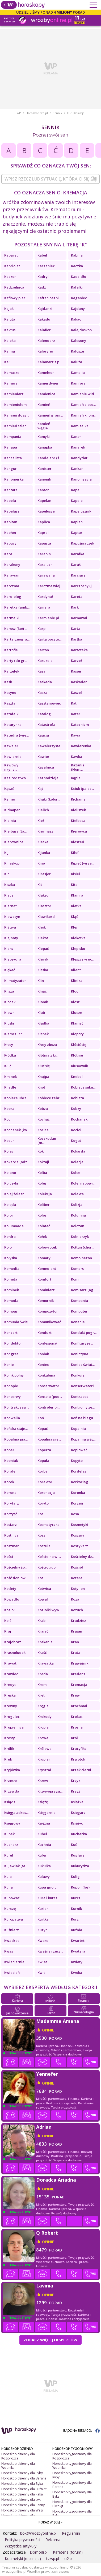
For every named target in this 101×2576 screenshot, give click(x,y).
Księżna (43, 1823)
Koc (7, 1119)
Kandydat (79, 457)
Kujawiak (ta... (16, 1865)
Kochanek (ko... (16, 1129)
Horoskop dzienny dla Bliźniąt (24, 2489)
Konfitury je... (82, 1343)
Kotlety (10, 1588)
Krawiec (11, 1673)
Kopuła (43, 1460)
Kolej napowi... (83, 1183)
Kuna (9, 1887)
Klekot (42, 937)
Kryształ (44, 1769)
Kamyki (43, 436)
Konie (9, 1364)
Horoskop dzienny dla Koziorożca (18, 2456)
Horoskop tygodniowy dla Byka (72, 2494)
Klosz (75, 1001)
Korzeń (77, 1503)
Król (74, 1737)
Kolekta (77, 1193)
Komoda (11, 1300)
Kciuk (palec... (82, 788)
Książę (42, 1801)
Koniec (43, 1364)
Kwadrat (11, 1940)
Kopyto (77, 1460)
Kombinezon (81, 1257)
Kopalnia (78, 1428)
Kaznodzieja (47, 777)
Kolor (8, 1215)
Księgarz (78, 1812)
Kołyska (10, 1257)
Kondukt (44, 1332)
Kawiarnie (13, 756)
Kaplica (43, 521)
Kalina (9, 351)
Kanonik (44, 479)
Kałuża (76, 361)
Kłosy (8, 1044)
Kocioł (76, 1129)
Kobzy (76, 1108)
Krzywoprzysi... (49, 1791)
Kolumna (78, 1215)
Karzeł (76, 660)
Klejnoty (11, 937)
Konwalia (12, 1417)
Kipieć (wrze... (82, 863)
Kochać (43, 1119)
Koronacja (46, 1492)
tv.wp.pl (52, 2558)
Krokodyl (45, 1716)
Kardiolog (12, 596)
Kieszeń (77, 841)
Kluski (9, 1023)
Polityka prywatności (22, 2539)
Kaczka (77, 265)
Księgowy (12, 1823)
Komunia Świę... (17, 1321)
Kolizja (76, 1204)
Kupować (11, 1897)
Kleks (8, 948)
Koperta (44, 1449)
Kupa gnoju (47, 1887)
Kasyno (10, 692)
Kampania (12, 436)
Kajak (9, 308)
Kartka (76, 639)
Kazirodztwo (15, 777)
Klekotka (78, 937)
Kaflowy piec (15, 297)
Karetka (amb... (17, 607)
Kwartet (78, 1940)
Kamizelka (80, 425)
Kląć (74, 916)
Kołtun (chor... (82, 1247)
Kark (75, 607)
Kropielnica (14, 1727)
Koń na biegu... (83, 1417)
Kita (74, 884)
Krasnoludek (15, 1652)
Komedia (11, 1268)
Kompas (11, 1311)
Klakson (43, 895)
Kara (8, 553)
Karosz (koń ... (15, 628)
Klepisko (78, 948)
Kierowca (79, 831)
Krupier (43, 1759)
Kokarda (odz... (17, 1161)
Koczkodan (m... (46, 1140)
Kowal (42, 1599)
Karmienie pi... (49, 617)
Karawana (46, 575)
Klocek (9, 1001)
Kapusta (44, 543)
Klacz (8, 895)
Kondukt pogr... (83, 1332)
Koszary (77, 1535)
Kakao (76, 319)
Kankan (77, 468)
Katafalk (11, 713)
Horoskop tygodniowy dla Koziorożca (72, 2456)
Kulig (75, 1876)
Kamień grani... (50, 415)
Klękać (9, 969)
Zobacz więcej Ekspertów (50, 2339)
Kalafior (44, 329)
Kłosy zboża (47, 1044)
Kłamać (77, 1023)
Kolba (42, 1172)
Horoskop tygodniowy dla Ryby (72, 2475)
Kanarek (78, 447)
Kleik (41, 927)
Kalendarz (46, 340)
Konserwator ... (49, 1385)
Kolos (42, 1215)
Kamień (43, 404)
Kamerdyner (48, 383)
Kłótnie (77, 1055)
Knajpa (43, 1076)
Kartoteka (79, 649)
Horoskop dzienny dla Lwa (21, 2499)
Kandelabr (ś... (49, 457)
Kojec (9, 1151)
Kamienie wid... (83, 393)
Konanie (78, 1321)
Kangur (10, 468)
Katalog (44, 713)
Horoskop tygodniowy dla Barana (72, 2484)
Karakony (12, 564)
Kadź (41, 287)
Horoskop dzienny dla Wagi (22, 2510)
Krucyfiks (78, 1748)
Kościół (77, 1567)
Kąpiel (76, 777)
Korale (9, 1471)
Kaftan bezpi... (49, 297)
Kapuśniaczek (82, 543)
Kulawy (43, 1876)
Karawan (11, 575)
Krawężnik (79, 1663)
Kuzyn (42, 1929)
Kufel (8, 1855)
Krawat (10, 1663)
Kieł (40, 820)
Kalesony (78, 340)
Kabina (77, 255)
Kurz (75, 1919)
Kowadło (11, 1599)
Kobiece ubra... (16, 1097)
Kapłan (77, 521)
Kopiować (79, 1449)
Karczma (11, 585)
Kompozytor (47, 1311)
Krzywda (11, 1791)
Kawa (75, 735)
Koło (8, 1247)
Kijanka (43, 852)
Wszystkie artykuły (20, 2546)
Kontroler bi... (48, 1407)
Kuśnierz (11, 1929)
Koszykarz (79, 1545)
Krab (41, 1620)
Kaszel (76, 692)
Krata (75, 1652)
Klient (76, 969)
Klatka (76, 905)
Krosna (77, 1727)
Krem (42, 1684)
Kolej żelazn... (15, 1193)
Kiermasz (45, 831)
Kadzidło (78, 276)
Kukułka (44, 1865)
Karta (75, 628)
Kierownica (13, 841)
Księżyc (77, 1823)
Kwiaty (76, 1961)
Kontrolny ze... (83, 1407)
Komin (76, 1279)
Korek (9, 1481)
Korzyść (10, 1513)
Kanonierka (14, 479)
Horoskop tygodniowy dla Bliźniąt (72, 2503)
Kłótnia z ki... (47, 1055)
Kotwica (44, 1588)
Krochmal (79, 1705)
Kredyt (10, 1684)
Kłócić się (78, 1044)
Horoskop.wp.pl (37, 113)
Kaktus (9, 329)
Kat (74, 703)
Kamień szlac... (16, 425)
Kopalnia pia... (16, 1439)
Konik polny (14, 1375)
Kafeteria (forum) (68, 2552)
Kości (8, 1556)
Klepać (43, 948)
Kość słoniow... (16, 1577)
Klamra (77, 895)
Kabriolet (12, 265)
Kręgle (43, 1705)
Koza (75, 1599)
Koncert (11, 1332)
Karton (43, 649)
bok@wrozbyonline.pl (38, 2533)
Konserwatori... (83, 1385)
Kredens (78, 1673)
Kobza (42, 1108)
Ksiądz (9, 1801)
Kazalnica (45, 767)
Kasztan (11, 703)
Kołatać (43, 1225)
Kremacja (79, 1684)
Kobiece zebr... (49, 1097)
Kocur (9, 1140)
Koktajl (43, 1161)
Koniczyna (79, 1353)
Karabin (44, 553)
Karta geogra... (17, 639)
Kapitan (10, 521)
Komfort (44, 1279)
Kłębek (43, 1033)
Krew (75, 1695)
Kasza (42, 692)
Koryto (43, 1503)
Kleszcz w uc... (82, 959)
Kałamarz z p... (49, 361)
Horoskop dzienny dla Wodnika (18, 2465)
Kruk (8, 1759)
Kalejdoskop (81, 329)
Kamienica (46, 393)
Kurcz (76, 1897)
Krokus (76, 1716)
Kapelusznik (81, 511)
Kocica (43, 1129)
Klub (41, 1012)
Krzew (42, 1780)
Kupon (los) (80, 1887)
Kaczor (10, 276)
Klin (40, 980)
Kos (40, 1513)
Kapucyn (11, 543)
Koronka (78, 1492)
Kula (8, 1876)
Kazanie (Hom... (78, 767)
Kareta (76, 596)
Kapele (77, 500)
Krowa (42, 1737)
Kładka (43, 1023)
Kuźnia (76, 1929)
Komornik (45, 1300)
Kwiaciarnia (14, 1961)
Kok (40, 1151)
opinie (48, 2030)
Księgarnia (46, 1812)
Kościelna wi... (49, 1556)
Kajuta (9, 319)
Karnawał (79, 617)
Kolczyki (11, 1183)
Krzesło (10, 1780)
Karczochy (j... (82, 585)
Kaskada (44, 681)
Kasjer (76, 671)
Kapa (75, 489)
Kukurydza (80, 1865)
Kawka (76, 756)
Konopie (11, 1385)
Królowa (44, 1748)
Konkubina (46, 1375)
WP (19, 113)
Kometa (10, 1279)
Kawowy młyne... (11, 767)
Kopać (42, 1428)
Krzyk (75, 1780)
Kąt (40, 788)
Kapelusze (46, 511)
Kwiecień (12, 1972)
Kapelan (44, 500)
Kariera (43, 607)
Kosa (75, 1513)
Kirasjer (44, 873)
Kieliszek (78, 809)
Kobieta (77, 1097)
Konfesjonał (47, 1343)
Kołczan (77, 1225)
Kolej (41, 1183)
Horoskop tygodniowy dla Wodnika (72, 2465)
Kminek (10, 1076)
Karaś (76, 564)
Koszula (43, 1545)
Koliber (43, 1204)
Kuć (74, 1844)
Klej (74, 927)
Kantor (43, 489)
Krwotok (78, 1759)
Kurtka (43, 1919)
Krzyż (75, 1791)
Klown (9, 1012)
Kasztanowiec (49, 703)
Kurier (42, 1908)
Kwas (8, 1951)
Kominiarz (46, 1289)
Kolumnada (14, 1225)
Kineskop (11, 863)
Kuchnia (44, 1844)
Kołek (42, 1236)
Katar (75, 713)
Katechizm (80, 724)
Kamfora (78, 383)
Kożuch (77, 1609)
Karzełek (11, 671)
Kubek (9, 1833)
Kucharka (79, 1833)
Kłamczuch (13, 1033)
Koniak (43, 1353)
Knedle (10, 1087)
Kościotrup (46, 1567)
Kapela (10, 500)
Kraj (7, 1631)
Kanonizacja (81, 479)
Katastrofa (46, 724)
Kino (41, 863)
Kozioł (9, 1609)
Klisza (9, 991)
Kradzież (78, 1620)
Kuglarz (77, 1855)
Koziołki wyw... (49, 1609)
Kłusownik (79, 1065)
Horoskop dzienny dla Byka (22, 2483)
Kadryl (43, 276)
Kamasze (11, 372)
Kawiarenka (81, 745)
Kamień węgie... (43, 425)
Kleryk (42, 959)
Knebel (77, 1076)
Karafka (77, 553)
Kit (39, 884)
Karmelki (11, 617)
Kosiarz (10, 1524)
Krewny (10, 1705)
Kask (8, 681)
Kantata (11, 489)
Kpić (7, 1620)
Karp (41, 628)
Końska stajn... (16, 1428)
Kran (75, 1641)
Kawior (43, 756)
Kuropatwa (13, 1919)
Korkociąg (79, 1481)
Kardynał (45, 596)
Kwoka (76, 1972)
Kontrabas (79, 1396)
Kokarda (78, 1151)
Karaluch (45, 564)
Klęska (42, 969)
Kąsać (9, 788)
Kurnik (76, 1908)
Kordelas (78, 1471)
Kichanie (78, 799)
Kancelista (13, 457)
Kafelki (77, 287)
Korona (10, 1492)
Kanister (44, 468)
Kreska (10, 1695)
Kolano (10, 1172)
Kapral (43, 532)
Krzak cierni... (82, 1769)
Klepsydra (12, 959)
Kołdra (10, 1236)
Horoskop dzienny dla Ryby (22, 2473)
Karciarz (78, 575)
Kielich (43, 809)
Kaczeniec (46, 265)
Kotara (76, 1577)
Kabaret (11, 255)
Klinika (76, 980)
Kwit (41, 1972)
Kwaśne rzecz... (50, 1951)
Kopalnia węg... (83, 1439)
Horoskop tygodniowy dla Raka (72, 2513)
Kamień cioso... (83, 404)
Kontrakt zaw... (16, 1407)
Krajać (42, 1631)
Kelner (9, 799)
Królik (9, 1748)
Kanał (76, 436)
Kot (40, 1577)
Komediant (46, 1268)
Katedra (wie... (16, 735)
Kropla (43, 1727)
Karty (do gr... (15, 660)
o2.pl (68, 2558)
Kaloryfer (45, 351)
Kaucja (43, 735)
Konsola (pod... (49, 1396)
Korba (42, 1471)
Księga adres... (16, 1812)
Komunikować (49, 1321)
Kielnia (10, 820)
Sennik (57, 113)
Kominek (11, 1289)
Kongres (11, 1353)
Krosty (9, 1737)
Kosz (41, 1535)
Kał (7, 361)
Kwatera (78, 1951)
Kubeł (42, 1833)
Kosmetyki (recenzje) (23, 2558)
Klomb (42, 1001)
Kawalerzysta (48, 745)
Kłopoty (77, 1033)
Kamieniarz (14, 393)
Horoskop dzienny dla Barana (24, 2478)
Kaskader (79, 681)
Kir (6, 873)
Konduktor (13, 1343)
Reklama (52, 2539)
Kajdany (78, 308)
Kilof (75, 852)
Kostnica (11, 1535)
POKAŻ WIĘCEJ (51, 2522)
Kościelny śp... (15, 1567)
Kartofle (11, 649)
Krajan (76, 1631)
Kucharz (11, 1844)
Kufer (42, 1855)
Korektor (44, 1481)
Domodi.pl (39, 2552)
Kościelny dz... (82, 1556)
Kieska (42, 841)
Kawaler (11, 745)
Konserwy (12, 1396)
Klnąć (42, 991)
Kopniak (11, 1460)
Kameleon (45, 372)
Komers (77, 1268)
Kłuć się (43, 1065)
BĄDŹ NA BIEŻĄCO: (81, 2430)
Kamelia (78, 372)
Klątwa (10, 927)
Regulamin (71, 2533)
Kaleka (10, 340)
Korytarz (11, 1503)
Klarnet (10, 905)
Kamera (11, 383)
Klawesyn (12, 916)
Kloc (74, 991)
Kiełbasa (78, 820)
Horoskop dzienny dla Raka (22, 2494)
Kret (41, 1695)
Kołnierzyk (80, 1236)
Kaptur (76, 532)
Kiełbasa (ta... (15, 831)
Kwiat (42, 1961)
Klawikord (46, 916)
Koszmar (11, 1545)
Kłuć (7, 1065)
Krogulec (12, 1716)
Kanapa (10, 447)
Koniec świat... (83, 1364)
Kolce (75, 1172)
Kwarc (42, 1940)
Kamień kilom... (83, 415)
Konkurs (78, 1375)
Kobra (9, 1108)
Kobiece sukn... (83, 1087)
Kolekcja (44, 1193)
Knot (41, 1087)
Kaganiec (79, 297)
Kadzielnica (14, 287)
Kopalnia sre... (49, 1439)
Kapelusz (11, 511)
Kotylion (78, 1588)
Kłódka (10, 1055)
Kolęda (10, 1204)
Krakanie (45, 1641)
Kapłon (10, 532)
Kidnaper (12, 809)
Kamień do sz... (16, 415)
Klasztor (44, 905)
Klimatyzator (15, 980)
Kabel (42, 255)
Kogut (76, 1140)
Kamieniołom (15, 404)
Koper (9, 1449)
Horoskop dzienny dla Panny (23, 2505)
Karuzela (45, 660)
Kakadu (43, 319)
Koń (40, 1417)
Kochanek (79, 1119)
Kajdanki (44, 308)
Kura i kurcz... (48, 1897)
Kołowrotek (47, 1247)
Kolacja (77, 1161)
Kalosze (77, 351)
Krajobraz (12, 1641)
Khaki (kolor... (48, 799)
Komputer (79, 1311)
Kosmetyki (79, 1524)
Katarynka (13, 724)
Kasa (41, 671)
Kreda (42, 1673)
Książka (77, 1801)
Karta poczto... (49, 639)
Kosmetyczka (48, 1524)
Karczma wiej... (50, 585)
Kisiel (75, 873)
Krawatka (45, 1663)
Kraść (42, 1652)
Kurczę (10, 1908)
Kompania (79, 1300)
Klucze (76, 1012)
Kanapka (44, 447)
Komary (43, 1257)
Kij (6, 852)
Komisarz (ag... (83, 1289)
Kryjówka (12, 1769)
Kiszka (9, 884)
